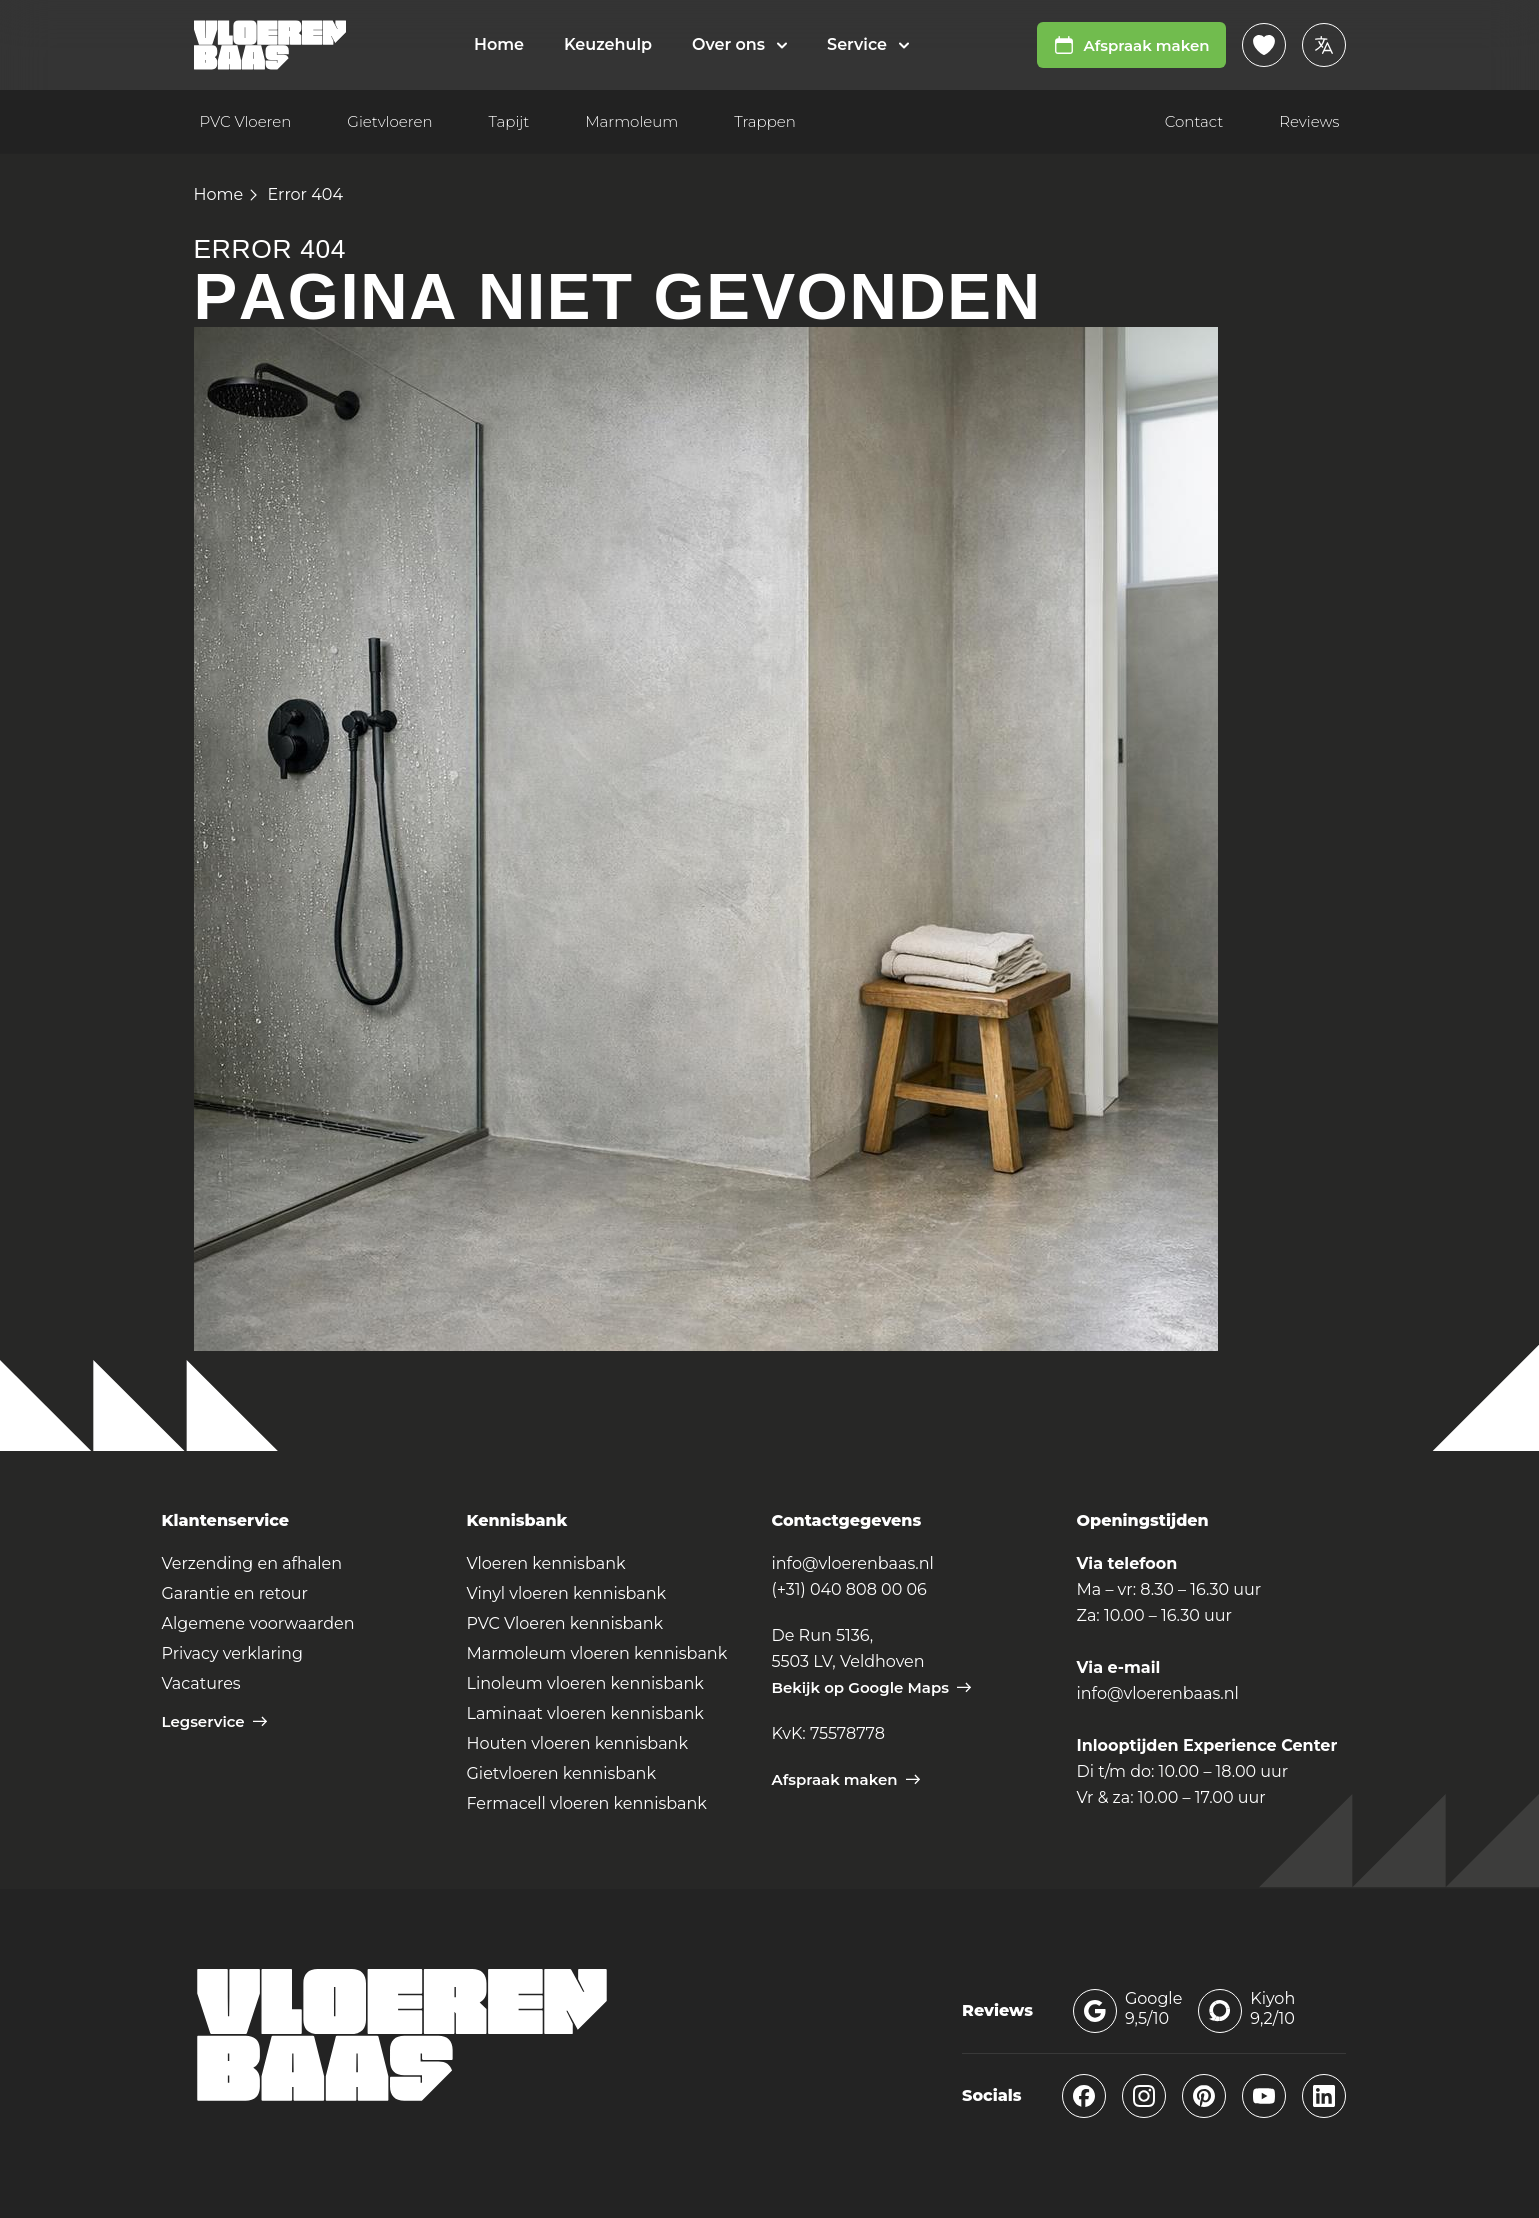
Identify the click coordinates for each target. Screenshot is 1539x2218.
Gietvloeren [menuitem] (389, 121)
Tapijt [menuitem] (509, 121)
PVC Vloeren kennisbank (565, 1623)
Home (219, 194)
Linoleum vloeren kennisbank (585, 1683)
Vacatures (201, 1683)
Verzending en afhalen (252, 1563)
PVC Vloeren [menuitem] (246, 121)
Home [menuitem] (499, 44)
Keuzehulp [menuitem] (608, 44)
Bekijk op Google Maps (871, 1687)
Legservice (214, 1721)
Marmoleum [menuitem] (631, 121)
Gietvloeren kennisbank (561, 1773)
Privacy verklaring (232, 1653)
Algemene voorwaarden (258, 1623)
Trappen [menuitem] (765, 121)
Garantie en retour (235, 1593)
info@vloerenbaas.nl (853, 1563)
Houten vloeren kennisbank (577, 1743)
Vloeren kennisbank (546, 1563)
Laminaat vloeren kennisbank (585, 1713)
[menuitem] (739, 45)
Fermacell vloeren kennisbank (587, 1803)
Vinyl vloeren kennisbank (567, 1593)
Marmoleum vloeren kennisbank (597, 1653)
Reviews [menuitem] (1309, 121)
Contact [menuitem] (1194, 121)
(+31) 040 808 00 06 (849, 1589)
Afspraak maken (1131, 45)
